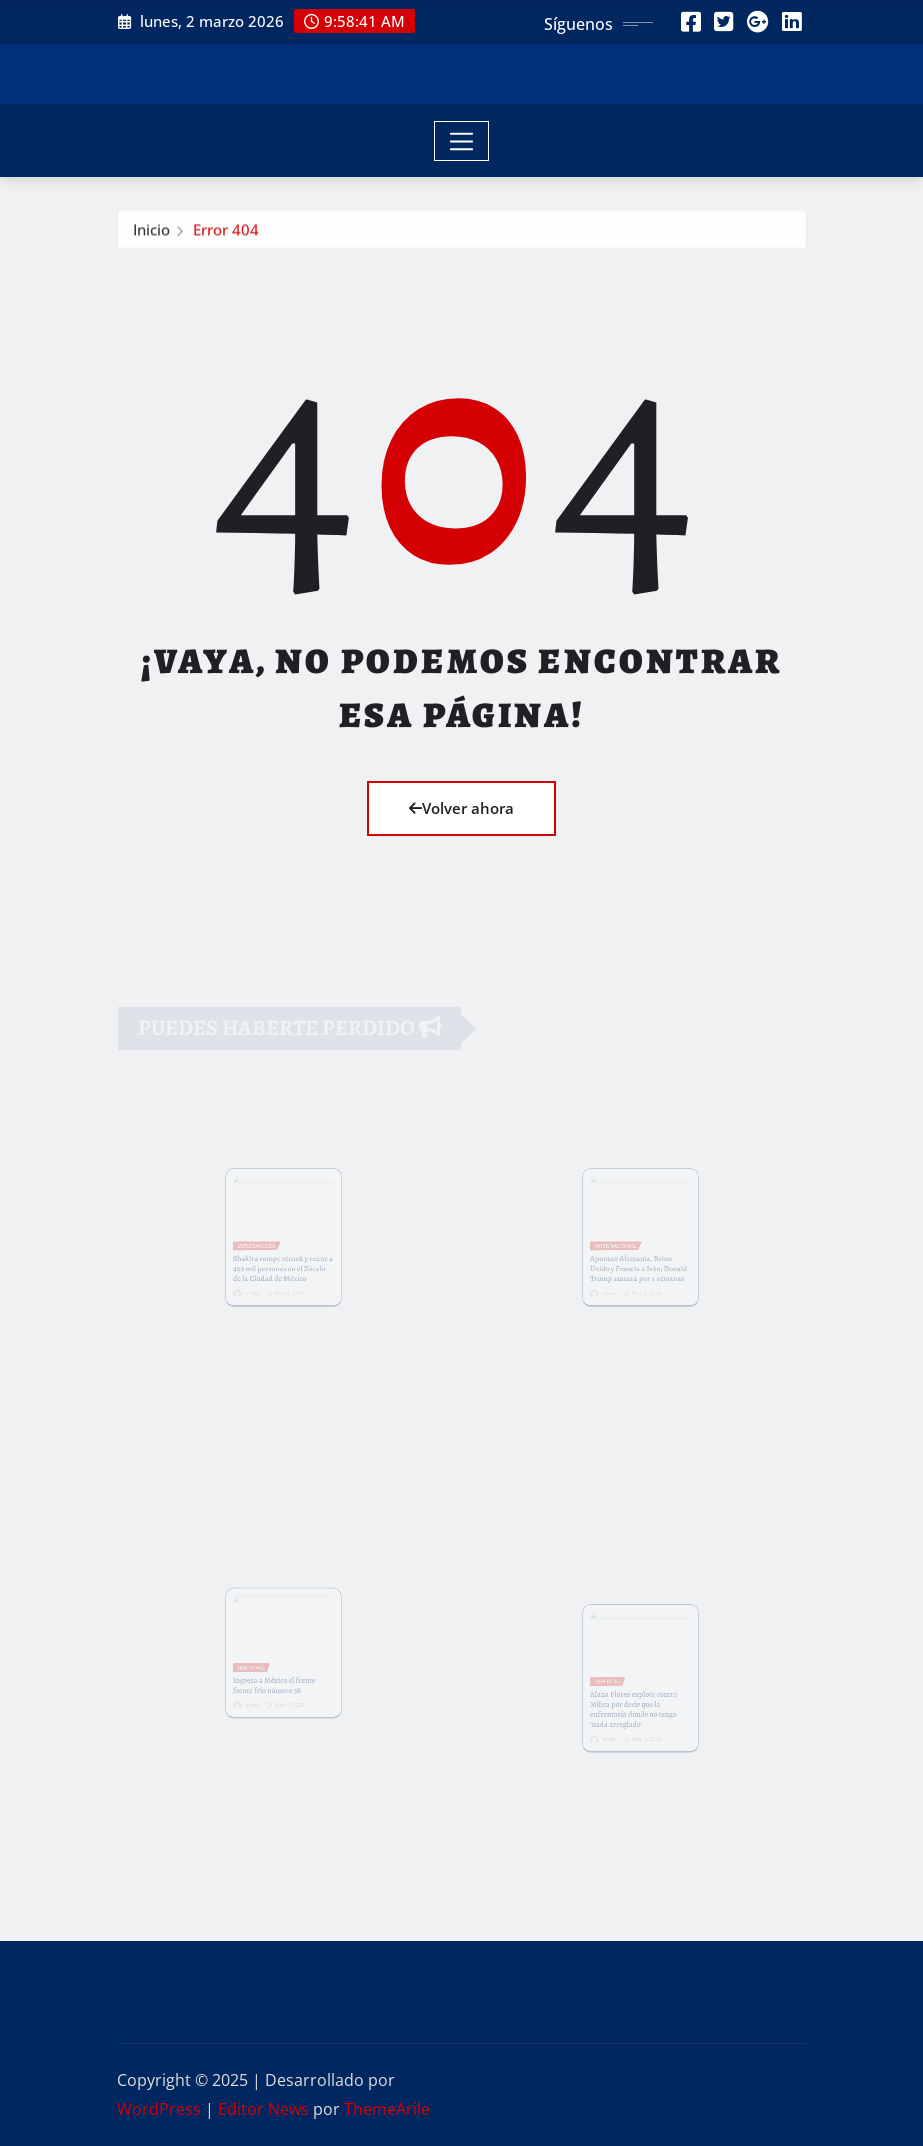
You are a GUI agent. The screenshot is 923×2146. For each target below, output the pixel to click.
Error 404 (226, 233)
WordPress (159, 2109)
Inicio (151, 233)
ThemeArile (387, 2109)
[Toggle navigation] (461, 141)
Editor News (263, 2109)
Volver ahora (461, 808)
